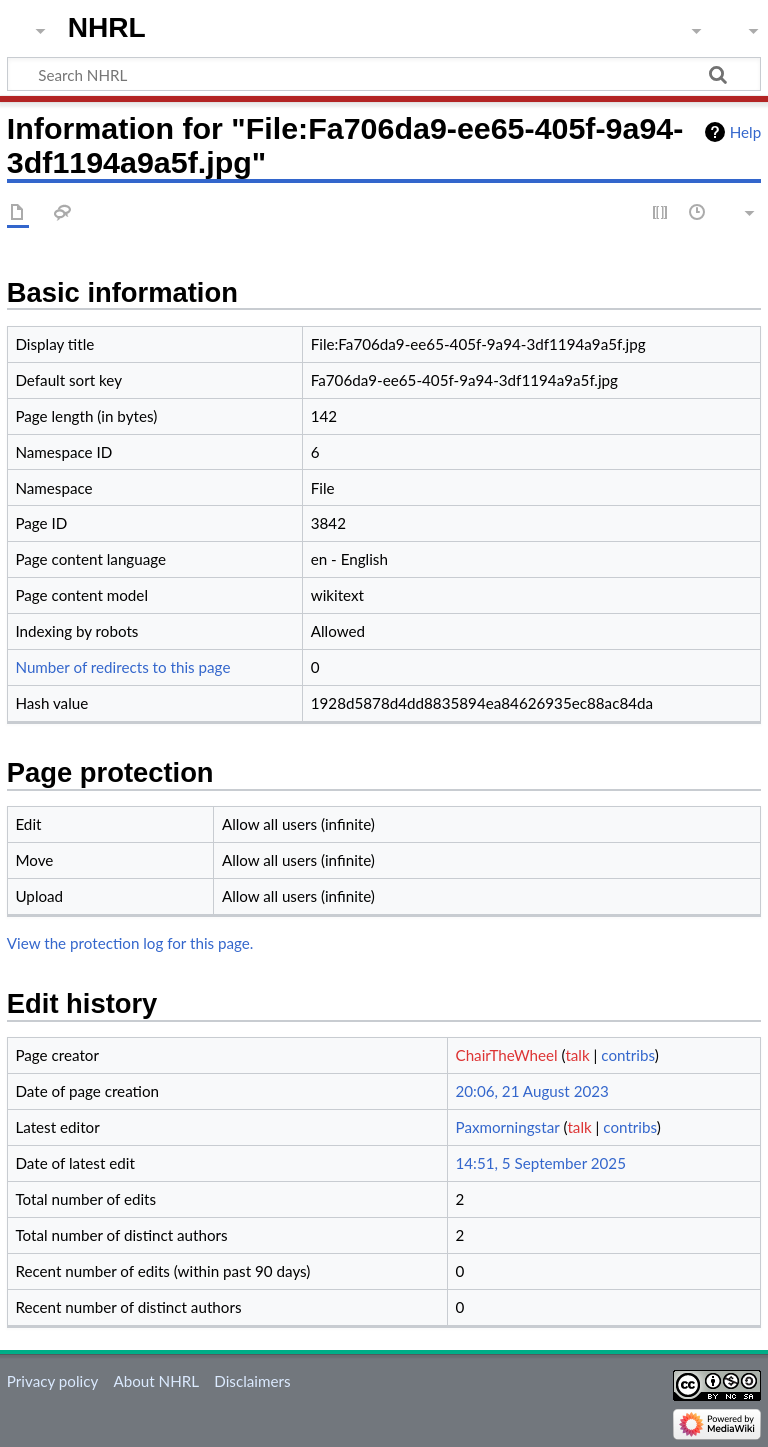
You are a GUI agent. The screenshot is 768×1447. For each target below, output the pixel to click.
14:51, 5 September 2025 (541, 1163)
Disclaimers (252, 1381)
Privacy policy (52, 1381)
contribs (627, 1055)
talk (577, 1055)
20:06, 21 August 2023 (532, 1091)
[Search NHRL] (384, 74)
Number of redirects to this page (122, 667)
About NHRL (156, 1381)
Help (745, 132)
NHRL (107, 27)
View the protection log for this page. (130, 943)
